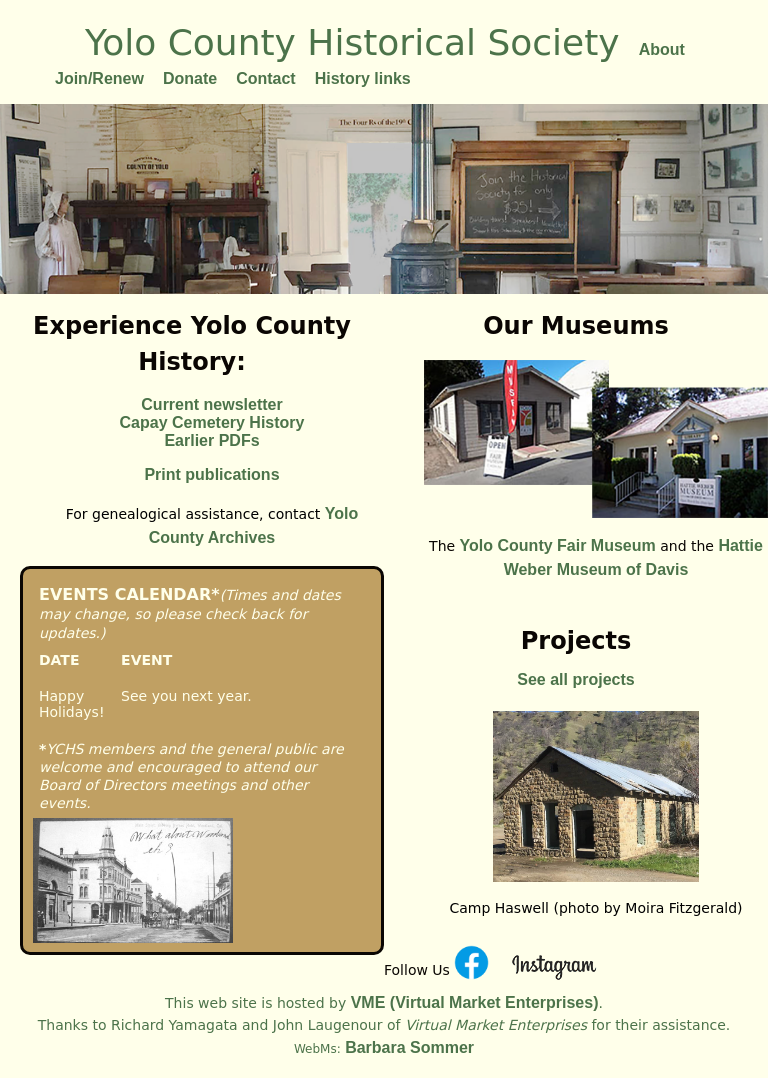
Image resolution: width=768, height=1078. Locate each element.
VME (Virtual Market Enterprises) (472, 1002)
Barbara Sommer (407, 1047)
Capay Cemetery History (212, 422)
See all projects (575, 679)
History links (363, 78)
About (662, 49)
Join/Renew (99, 78)
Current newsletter (211, 404)
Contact (266, 78)
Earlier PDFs (211, 440)
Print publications (211, 474)
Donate (190, 78)
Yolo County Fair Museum (558, 545)
